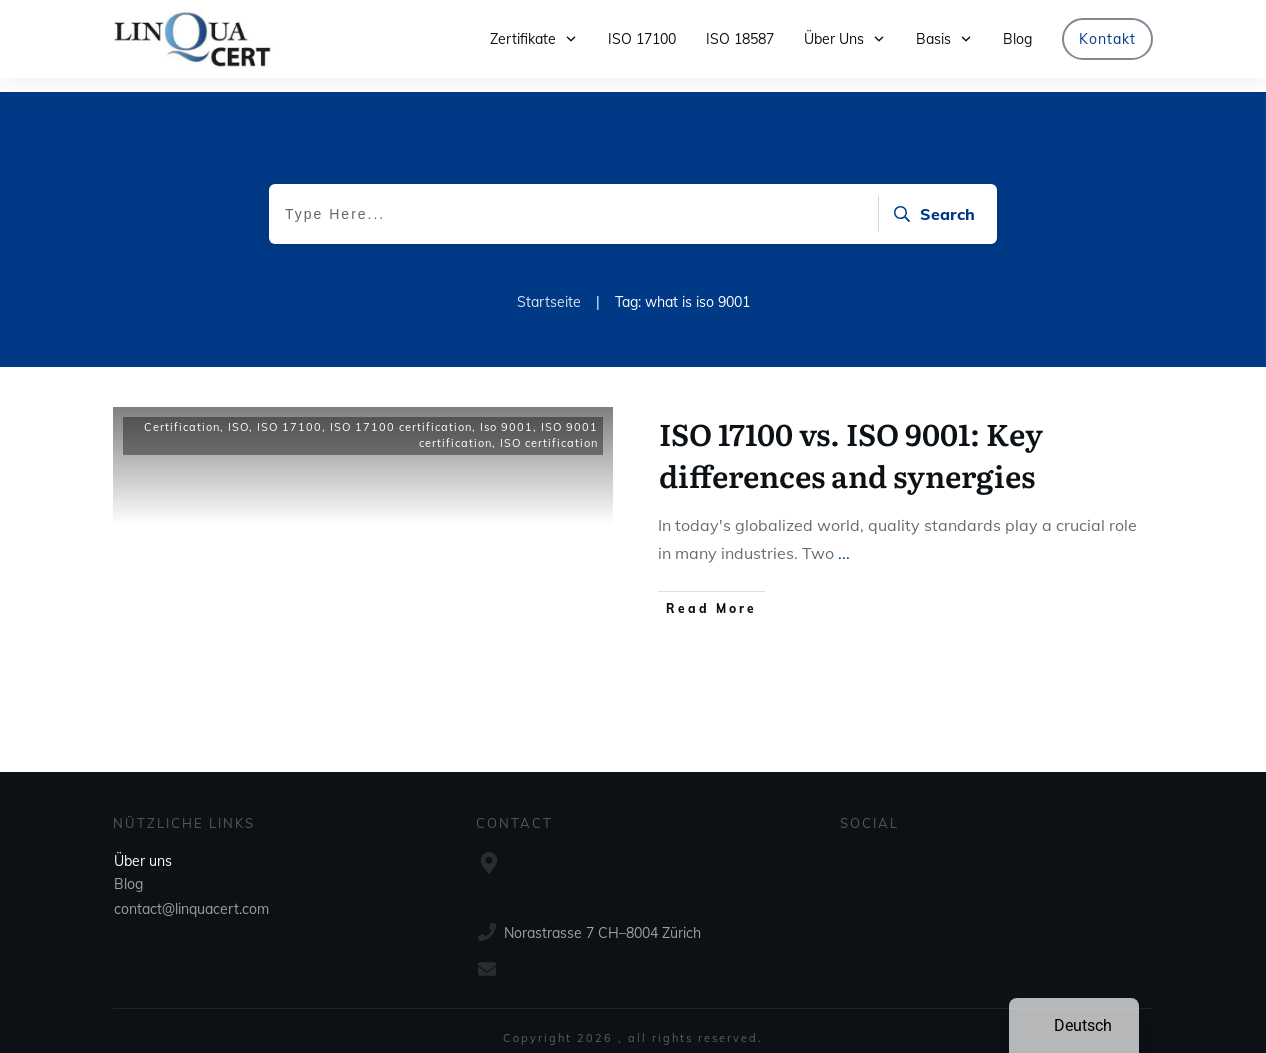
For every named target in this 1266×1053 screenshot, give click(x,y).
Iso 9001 (506, 413)
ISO (238, 413)
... (844, 539)
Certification (182, 413)
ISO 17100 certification (401, 413)
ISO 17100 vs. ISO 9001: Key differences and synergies (851, 440)
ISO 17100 (289, 413)
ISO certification (549, 429)
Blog (128, 870)
